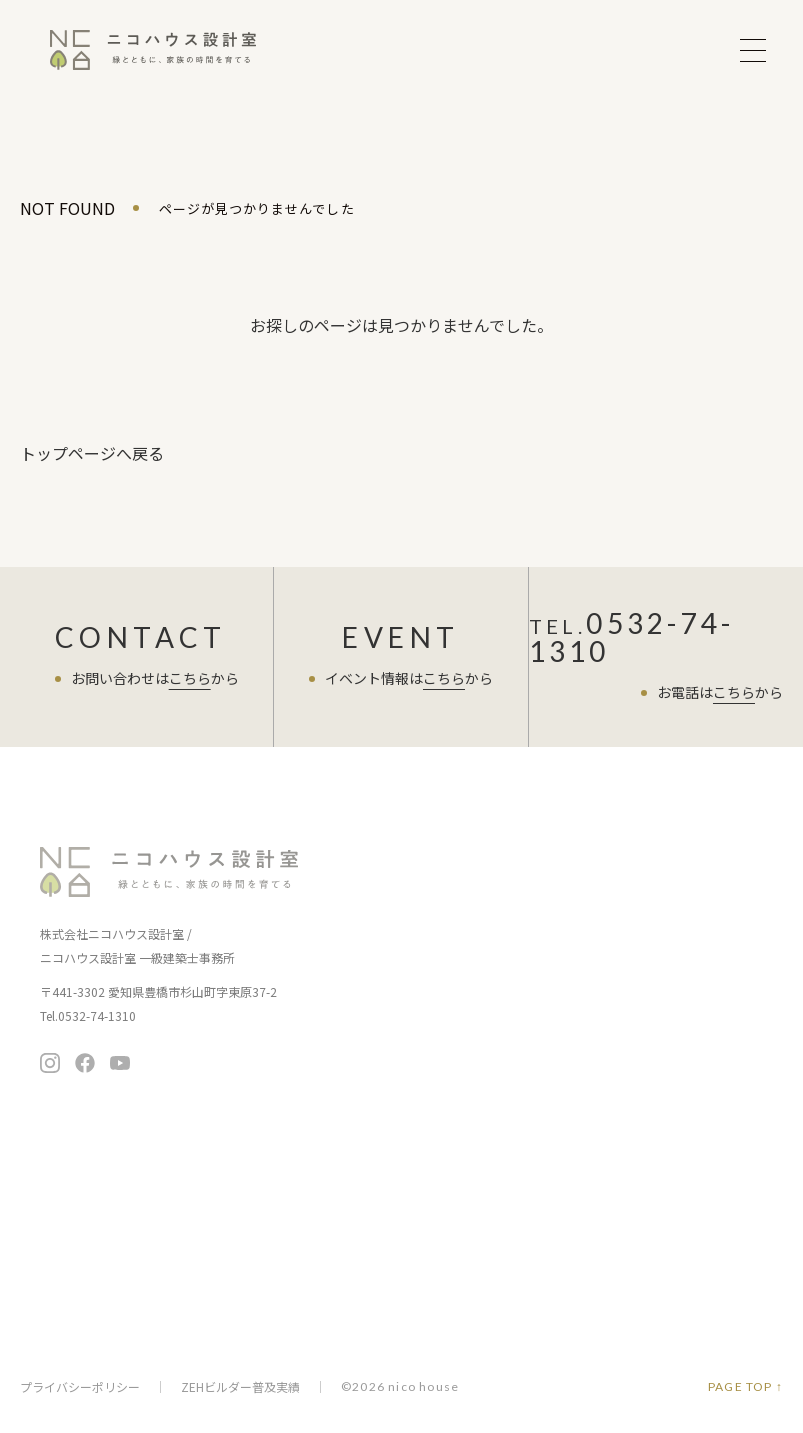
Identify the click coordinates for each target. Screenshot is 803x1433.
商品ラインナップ (614, 856)
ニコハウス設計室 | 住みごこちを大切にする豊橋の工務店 (153, 50)
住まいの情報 (600, 984)
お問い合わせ (642, 1139)
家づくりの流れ (386, 984)
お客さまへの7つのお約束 (416, 928)
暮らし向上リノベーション (636, 943)
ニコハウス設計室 (170, 872)
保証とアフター (386, 1012)
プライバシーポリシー (80, 1387)
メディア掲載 (379, 1261)
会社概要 (366, 1233)
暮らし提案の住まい (616, 887)
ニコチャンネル (607, 1025)
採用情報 (366, 1289)
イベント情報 (383, 856)
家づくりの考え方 (393, 956)
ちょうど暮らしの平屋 (623, 915)
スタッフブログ (390, 1120)
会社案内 (368, 1202)
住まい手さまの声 (397, 1079)
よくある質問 (383, 1161)
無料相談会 (642, 1089)
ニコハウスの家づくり (411, 897)
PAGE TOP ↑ (745, 1387)
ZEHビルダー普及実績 (240, 1387)
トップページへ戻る (92, 453)
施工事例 (368, 1053)
